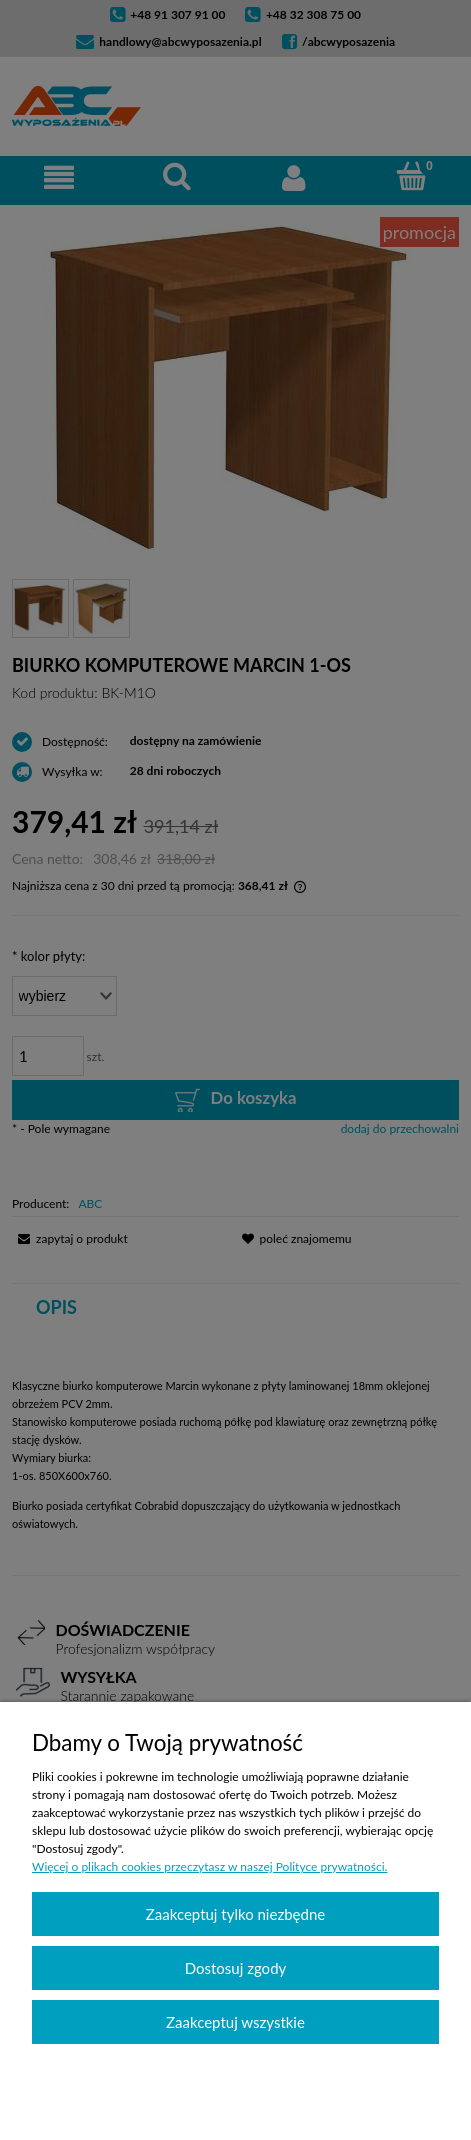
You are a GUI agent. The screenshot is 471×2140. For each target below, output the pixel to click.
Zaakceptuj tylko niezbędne (235, 1914)
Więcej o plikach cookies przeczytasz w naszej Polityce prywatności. (209, 1866)
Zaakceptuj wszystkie (235, 2022)
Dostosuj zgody (236, 1968)
